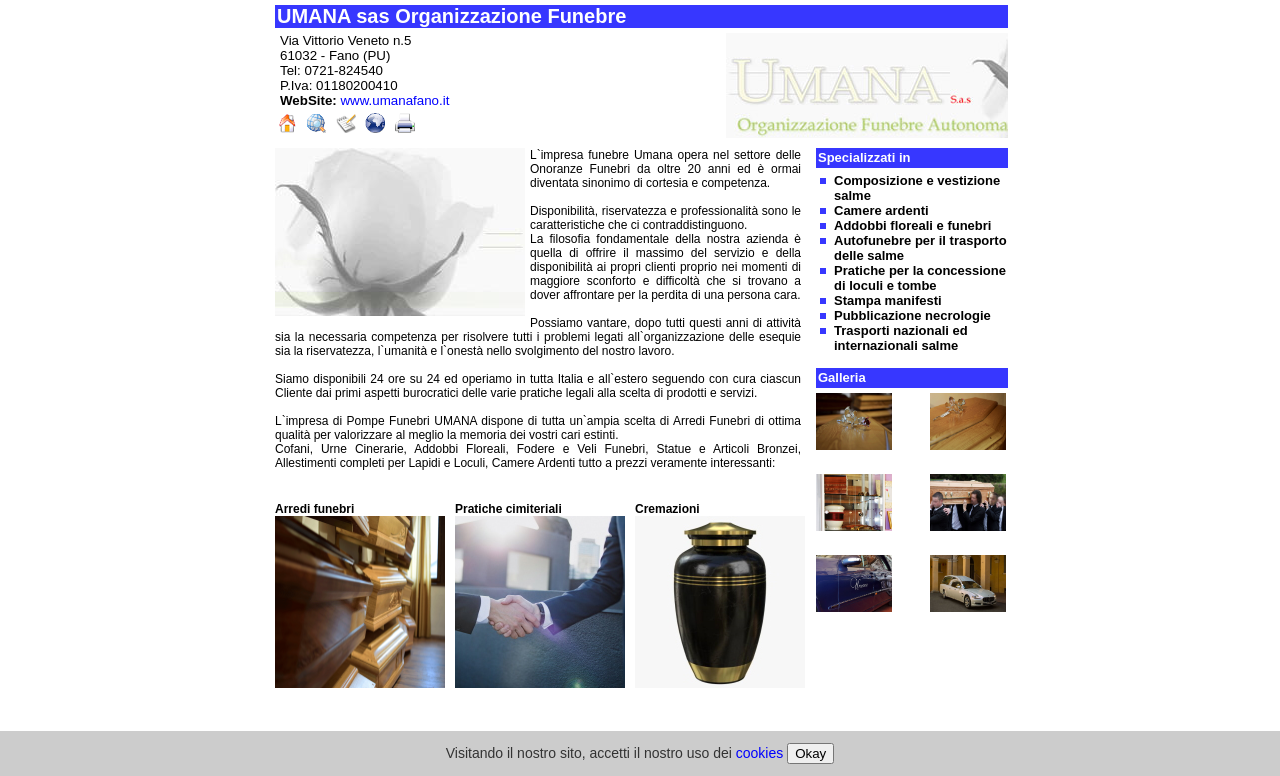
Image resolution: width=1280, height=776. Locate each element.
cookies (759, 753)
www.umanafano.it (394, 100)
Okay (810, 753)
